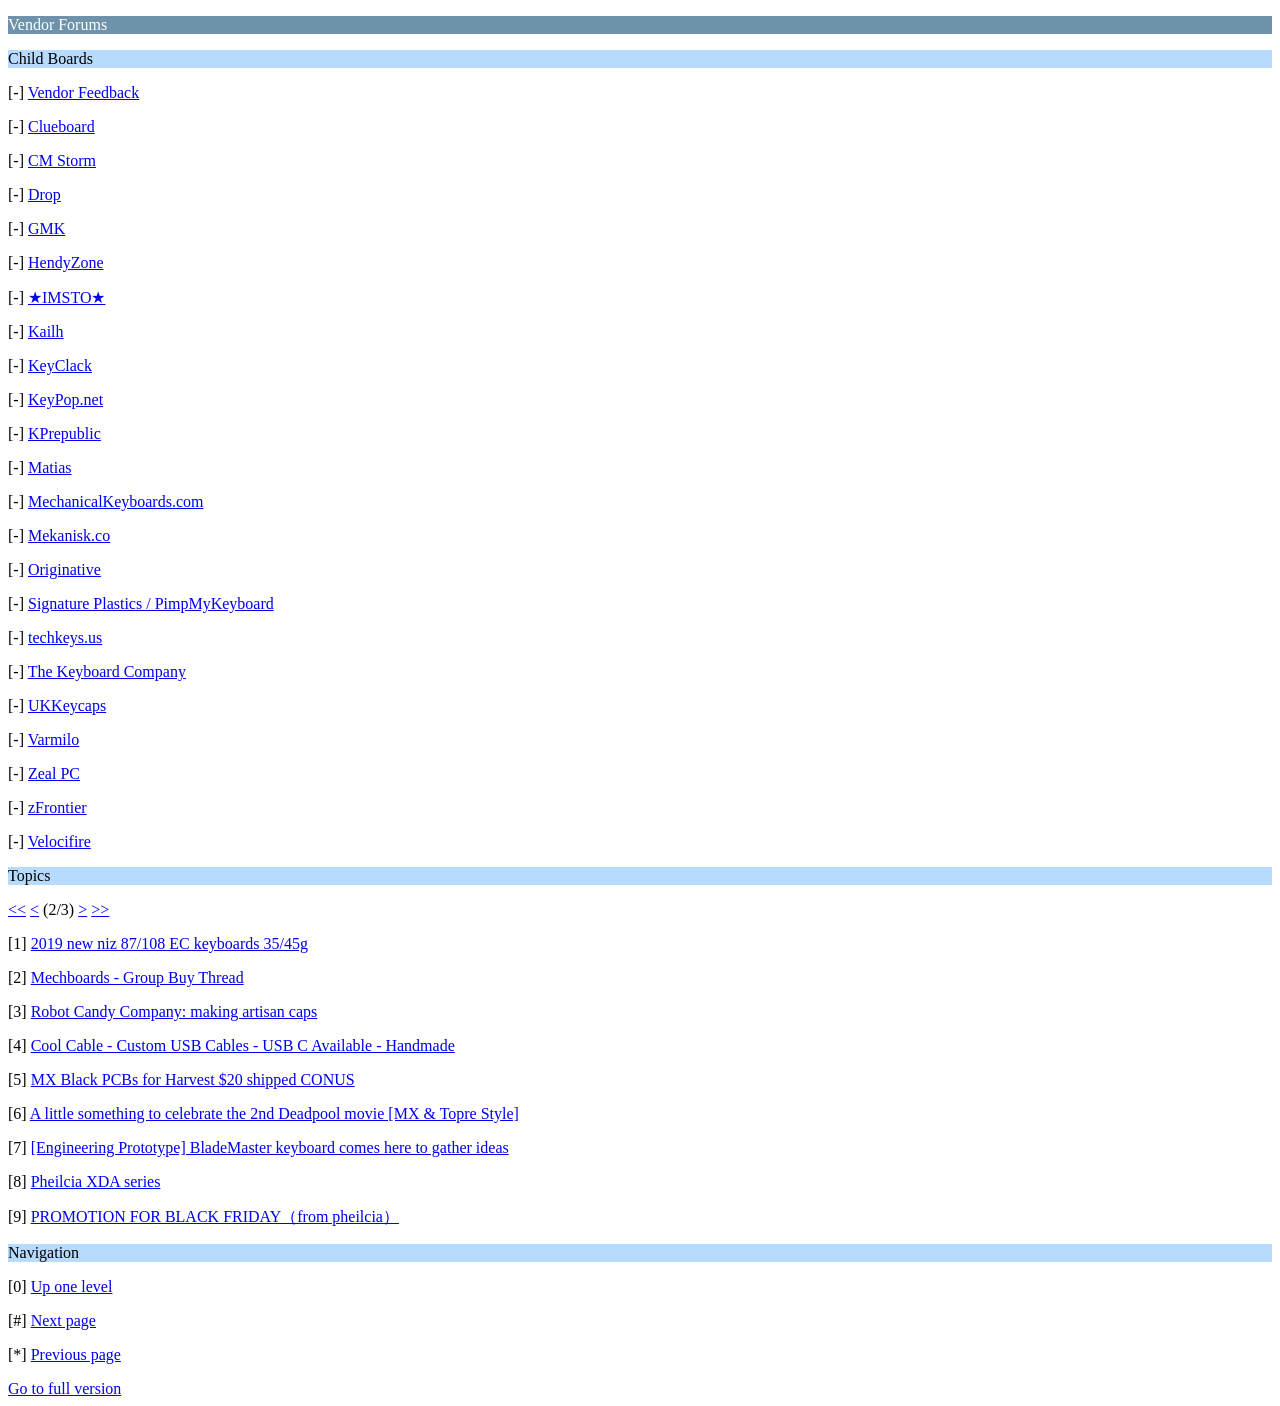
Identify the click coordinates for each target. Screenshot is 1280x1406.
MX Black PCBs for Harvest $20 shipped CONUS (193, 1079)
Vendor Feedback (84, 92)
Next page (63, 1320)
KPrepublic (64, 433)
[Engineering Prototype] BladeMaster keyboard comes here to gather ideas (270, 1147)
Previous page (76, 1354)
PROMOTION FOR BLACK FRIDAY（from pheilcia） (215, 1216)
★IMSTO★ (67, 297)
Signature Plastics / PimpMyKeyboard (151, 603)
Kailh (46, 331)
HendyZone (66, 262)
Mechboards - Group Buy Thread (137, 977)
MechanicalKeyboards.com (115, 501)
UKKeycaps (67, 705)
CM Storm (62, 160)
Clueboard (61, 126)
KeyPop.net (65, 399)
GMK (46, 228)
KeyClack (60, 365)
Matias (50, 467)
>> (100, 909)
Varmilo (54, 739)
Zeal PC (54, 773)
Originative (64, 569)
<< (17, 909)
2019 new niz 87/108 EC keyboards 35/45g (169, 943)
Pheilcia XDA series (96, 1181)
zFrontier (57, 807)
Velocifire (59, 841)
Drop (44, 194)
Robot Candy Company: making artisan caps (174, 1011)
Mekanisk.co (69, 535)
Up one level (72, 1286)
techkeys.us (65, 637)
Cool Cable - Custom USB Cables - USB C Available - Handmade (243, 1045)
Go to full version (64, 1388)
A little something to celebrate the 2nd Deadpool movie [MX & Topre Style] (274, 1113)
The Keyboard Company (107, 671)
